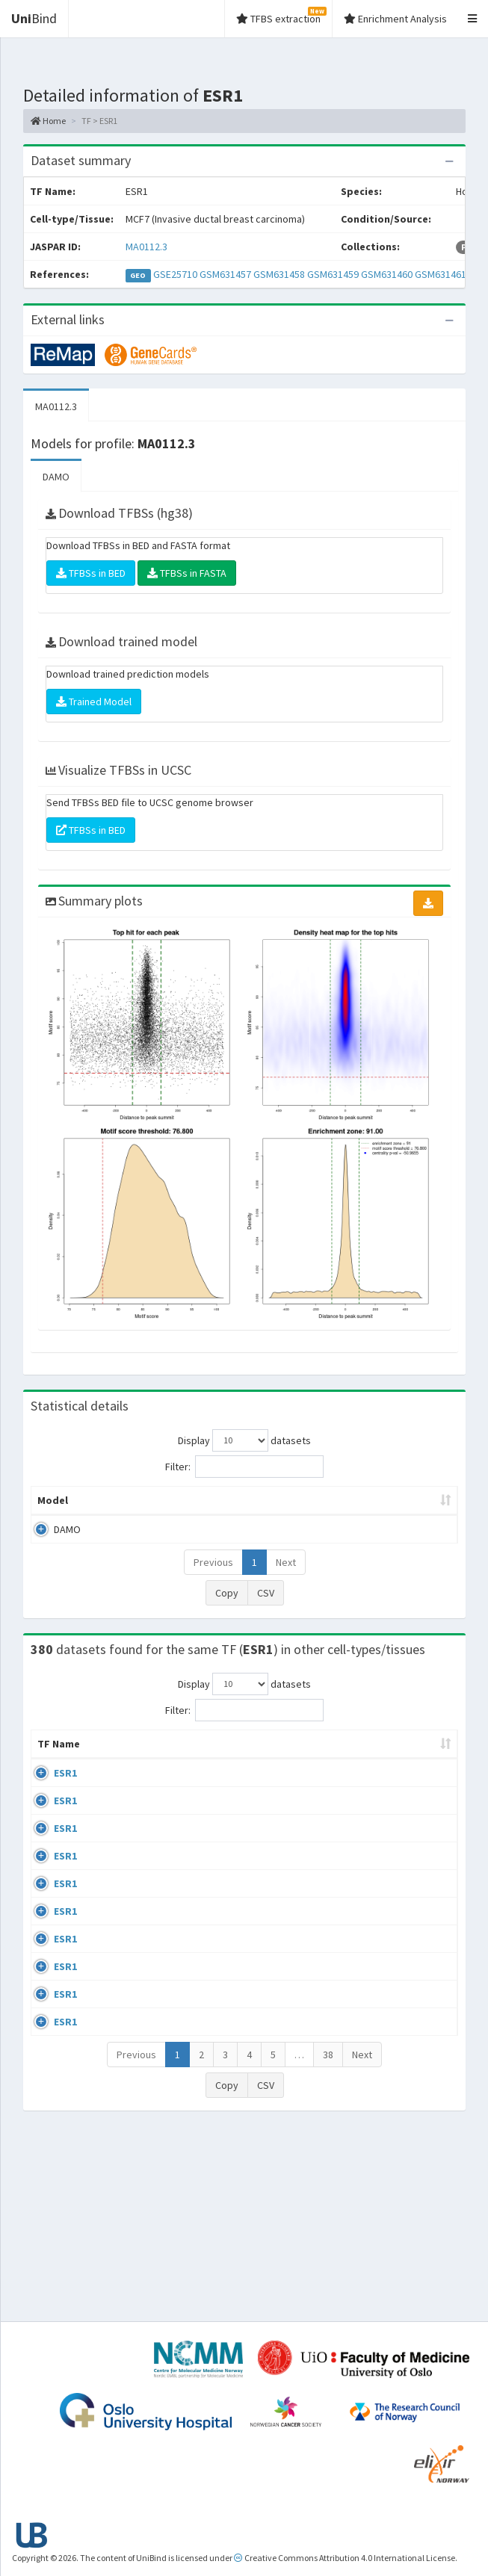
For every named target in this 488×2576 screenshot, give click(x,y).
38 (328, 2239)
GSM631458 (279, 274)
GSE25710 (175, 274)
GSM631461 (440, 274)
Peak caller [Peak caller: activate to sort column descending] (111, 1507)
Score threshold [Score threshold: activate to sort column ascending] (401, 1507)
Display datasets (244, 1440)
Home (48, 120)
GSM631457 (225, 274)
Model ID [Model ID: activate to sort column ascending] (176, 1507)
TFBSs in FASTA (186, 573)
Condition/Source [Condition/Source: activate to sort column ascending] (234, 1773)
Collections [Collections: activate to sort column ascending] (337, 1773)
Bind (34, 18)
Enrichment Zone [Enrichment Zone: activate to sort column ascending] (252, 1507)
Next (286, 1577)
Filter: (244, 1466)
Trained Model (94, 701)
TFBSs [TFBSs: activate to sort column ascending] (332, 1515)
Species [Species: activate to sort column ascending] (414, 1773)
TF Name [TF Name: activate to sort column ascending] (51, 1766)
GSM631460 (387, 274)
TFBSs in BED (91, 573)
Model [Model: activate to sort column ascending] (52, 1515)
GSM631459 (333, 274)
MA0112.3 (146, 246)
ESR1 (65, 1802)
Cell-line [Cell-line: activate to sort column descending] (115, 1773)
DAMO (56, 476)
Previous (213, 1577)
